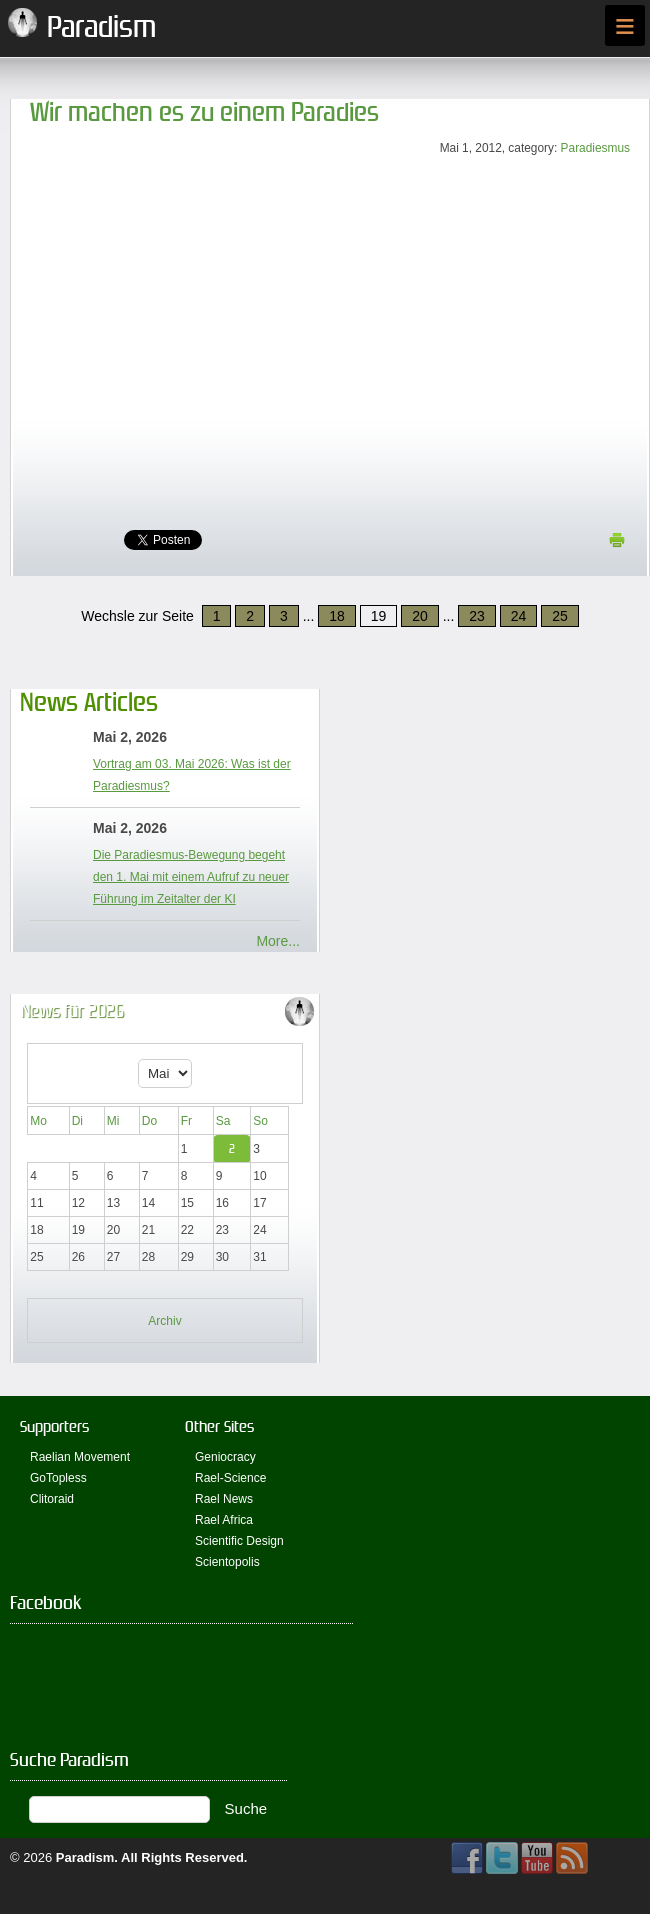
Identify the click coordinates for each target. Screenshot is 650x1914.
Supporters (54, 1426)
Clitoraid (52, 1499)
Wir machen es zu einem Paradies (204, 112)
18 (337, 616)
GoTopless (58, 1478)
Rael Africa (224, 1520)
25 (560, 616)
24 (519, 616)
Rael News (224, 1499)
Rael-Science (230, 1478)
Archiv (164, 1321)
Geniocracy (225, 1457)
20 (420, 616)
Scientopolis (227, 1562)
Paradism (85, 1857)
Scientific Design (239, 1541)
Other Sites (219, 1426)
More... (278, 941)
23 (477, 616)
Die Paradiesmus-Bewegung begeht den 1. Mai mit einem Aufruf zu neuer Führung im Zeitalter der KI (191, 877)
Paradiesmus (595, 148)
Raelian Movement (80, 1457)
